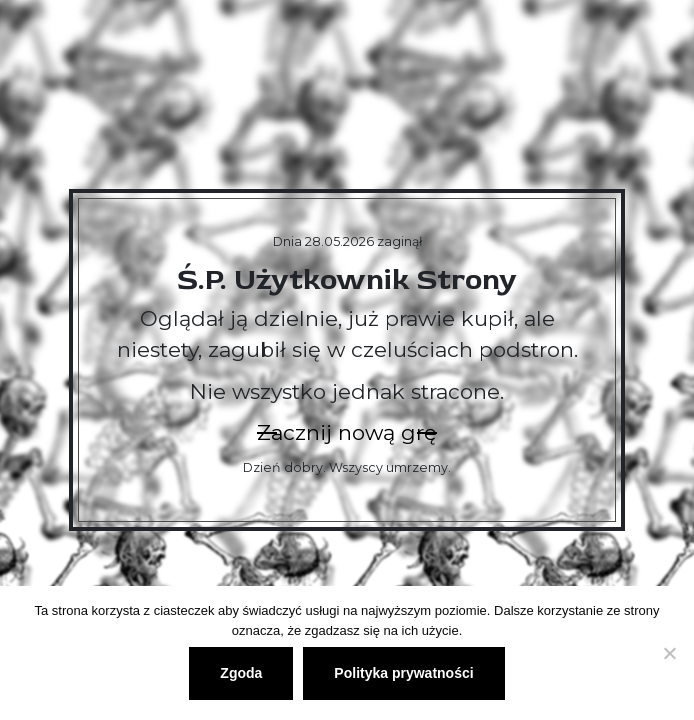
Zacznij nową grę (347, 432)
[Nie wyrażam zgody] (669, 653)
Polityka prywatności (403, 673)
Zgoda (241, 673)
